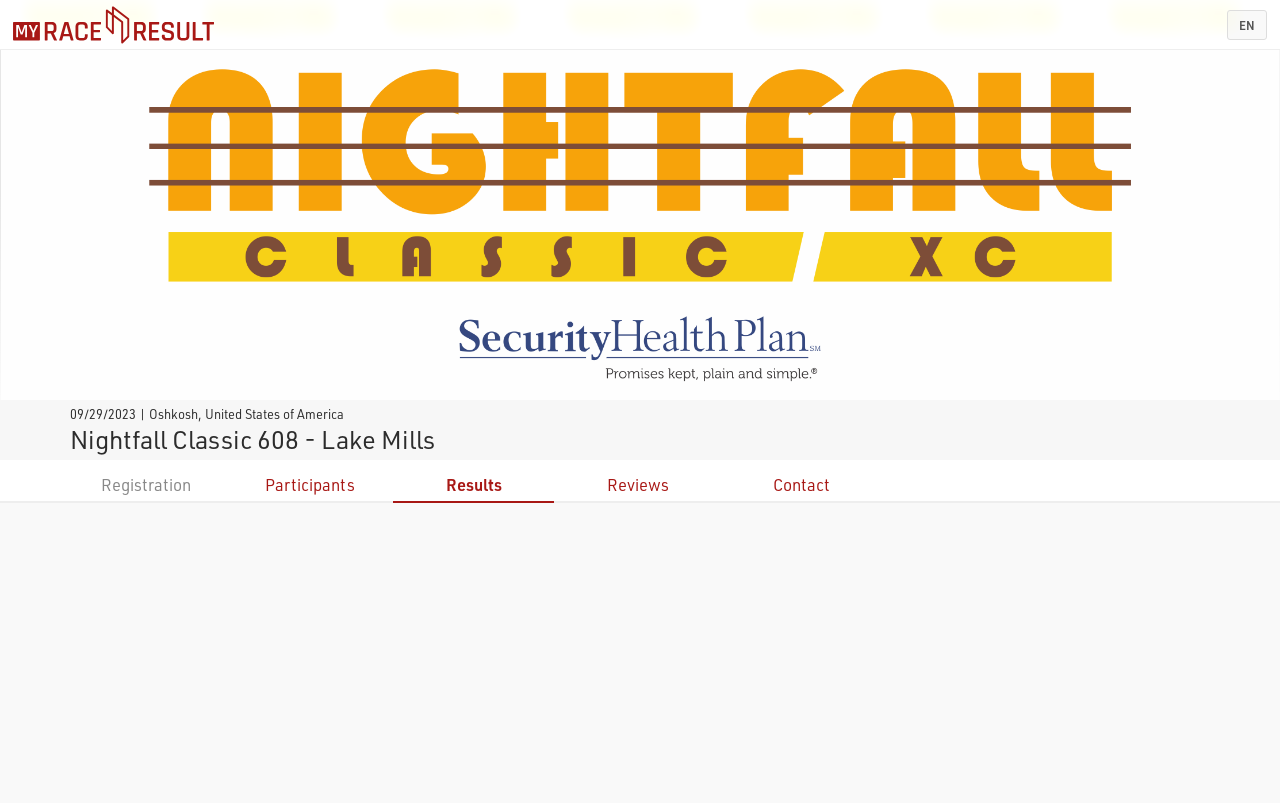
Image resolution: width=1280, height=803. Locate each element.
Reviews (638, 484)
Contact (801, 484)
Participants (310, 484)
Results (474, 484)
